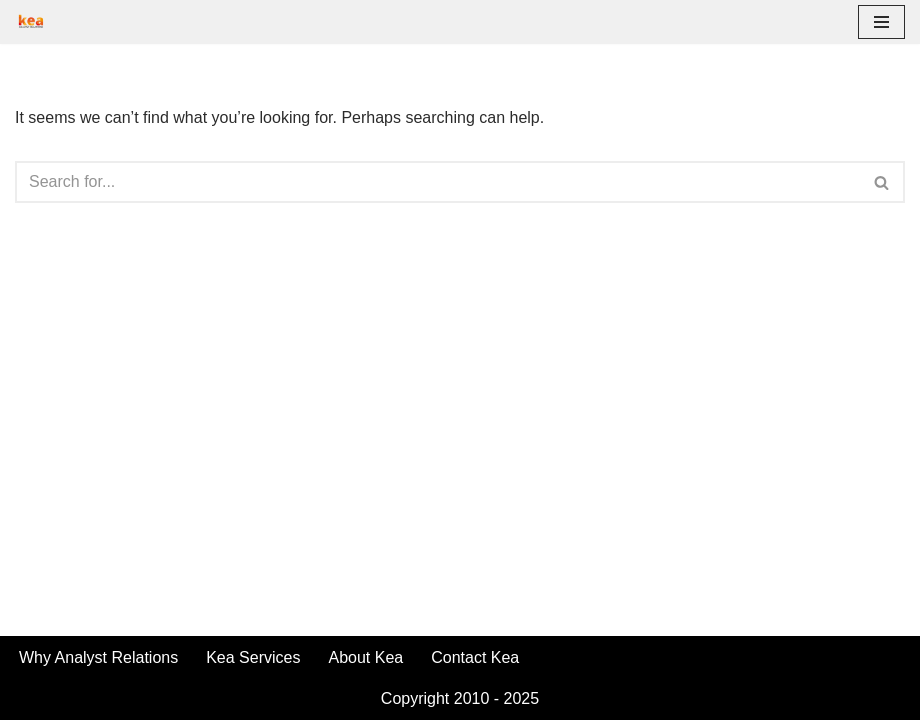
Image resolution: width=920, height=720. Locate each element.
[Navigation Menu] (881, 22)
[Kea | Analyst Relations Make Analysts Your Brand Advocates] (31, 22)
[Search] (437, 182)
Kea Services (253, 657)
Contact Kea (475, 657)
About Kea (365, 657)
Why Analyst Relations (98, 657)
